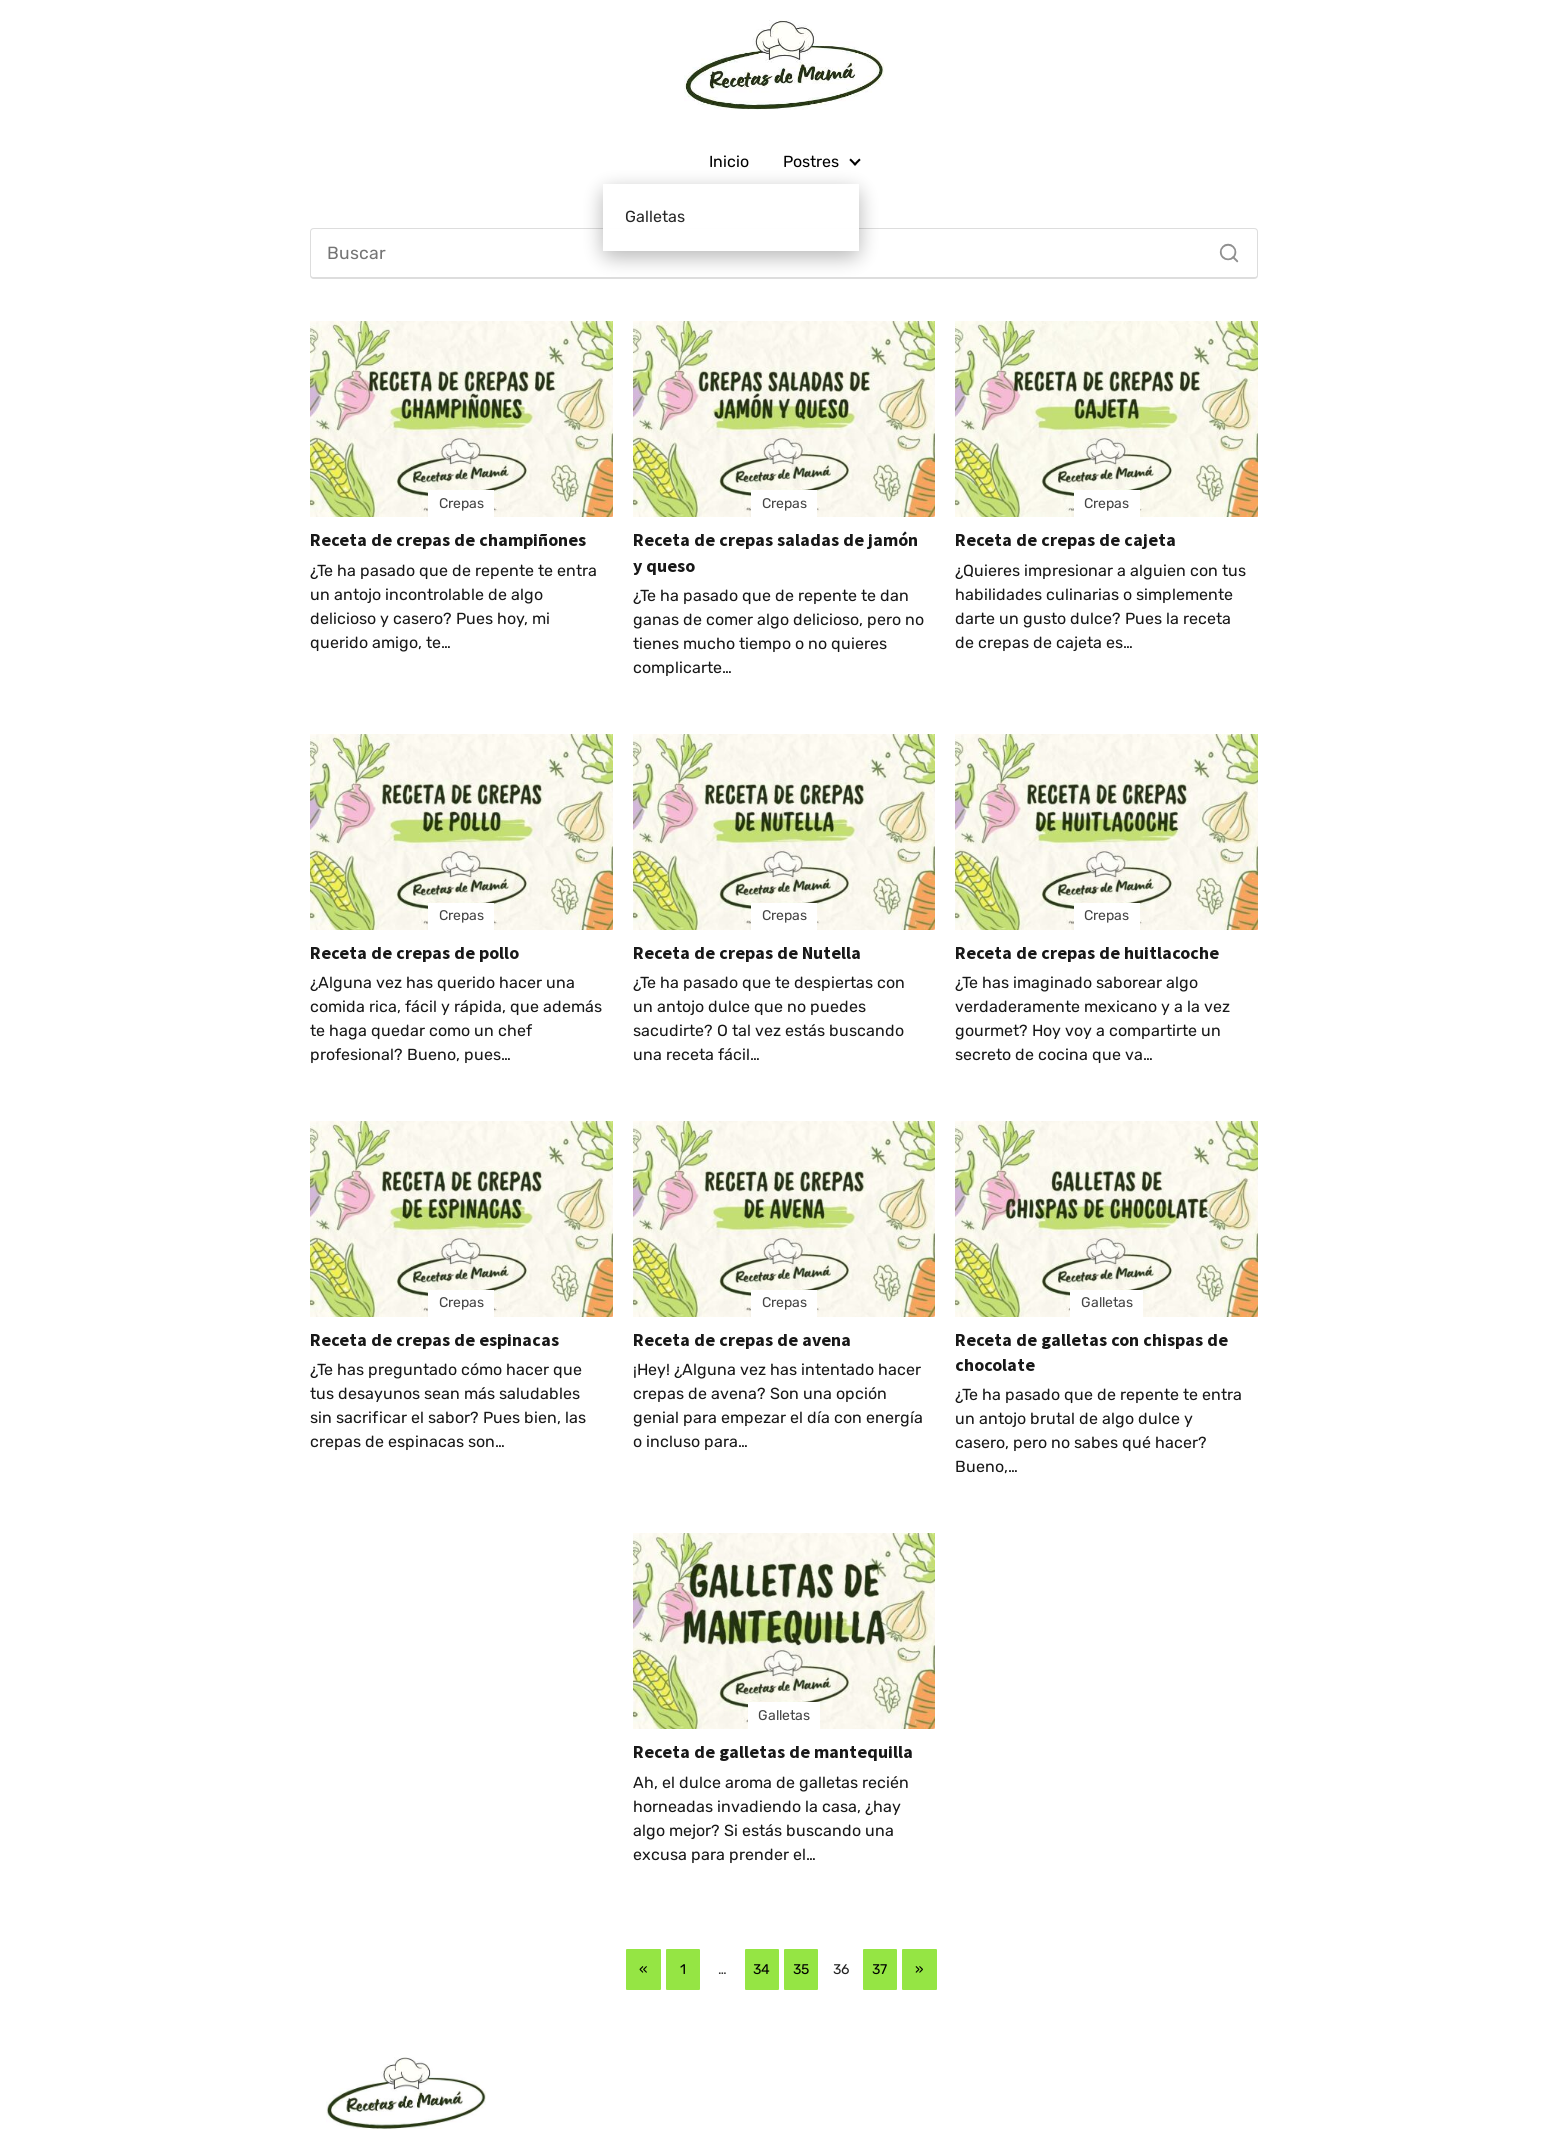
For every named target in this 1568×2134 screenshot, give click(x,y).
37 (879, 1969)
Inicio (729, 161)
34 (761, 1969)
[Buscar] (1222, 248)
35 (801, 1969)
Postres (811, 161)
